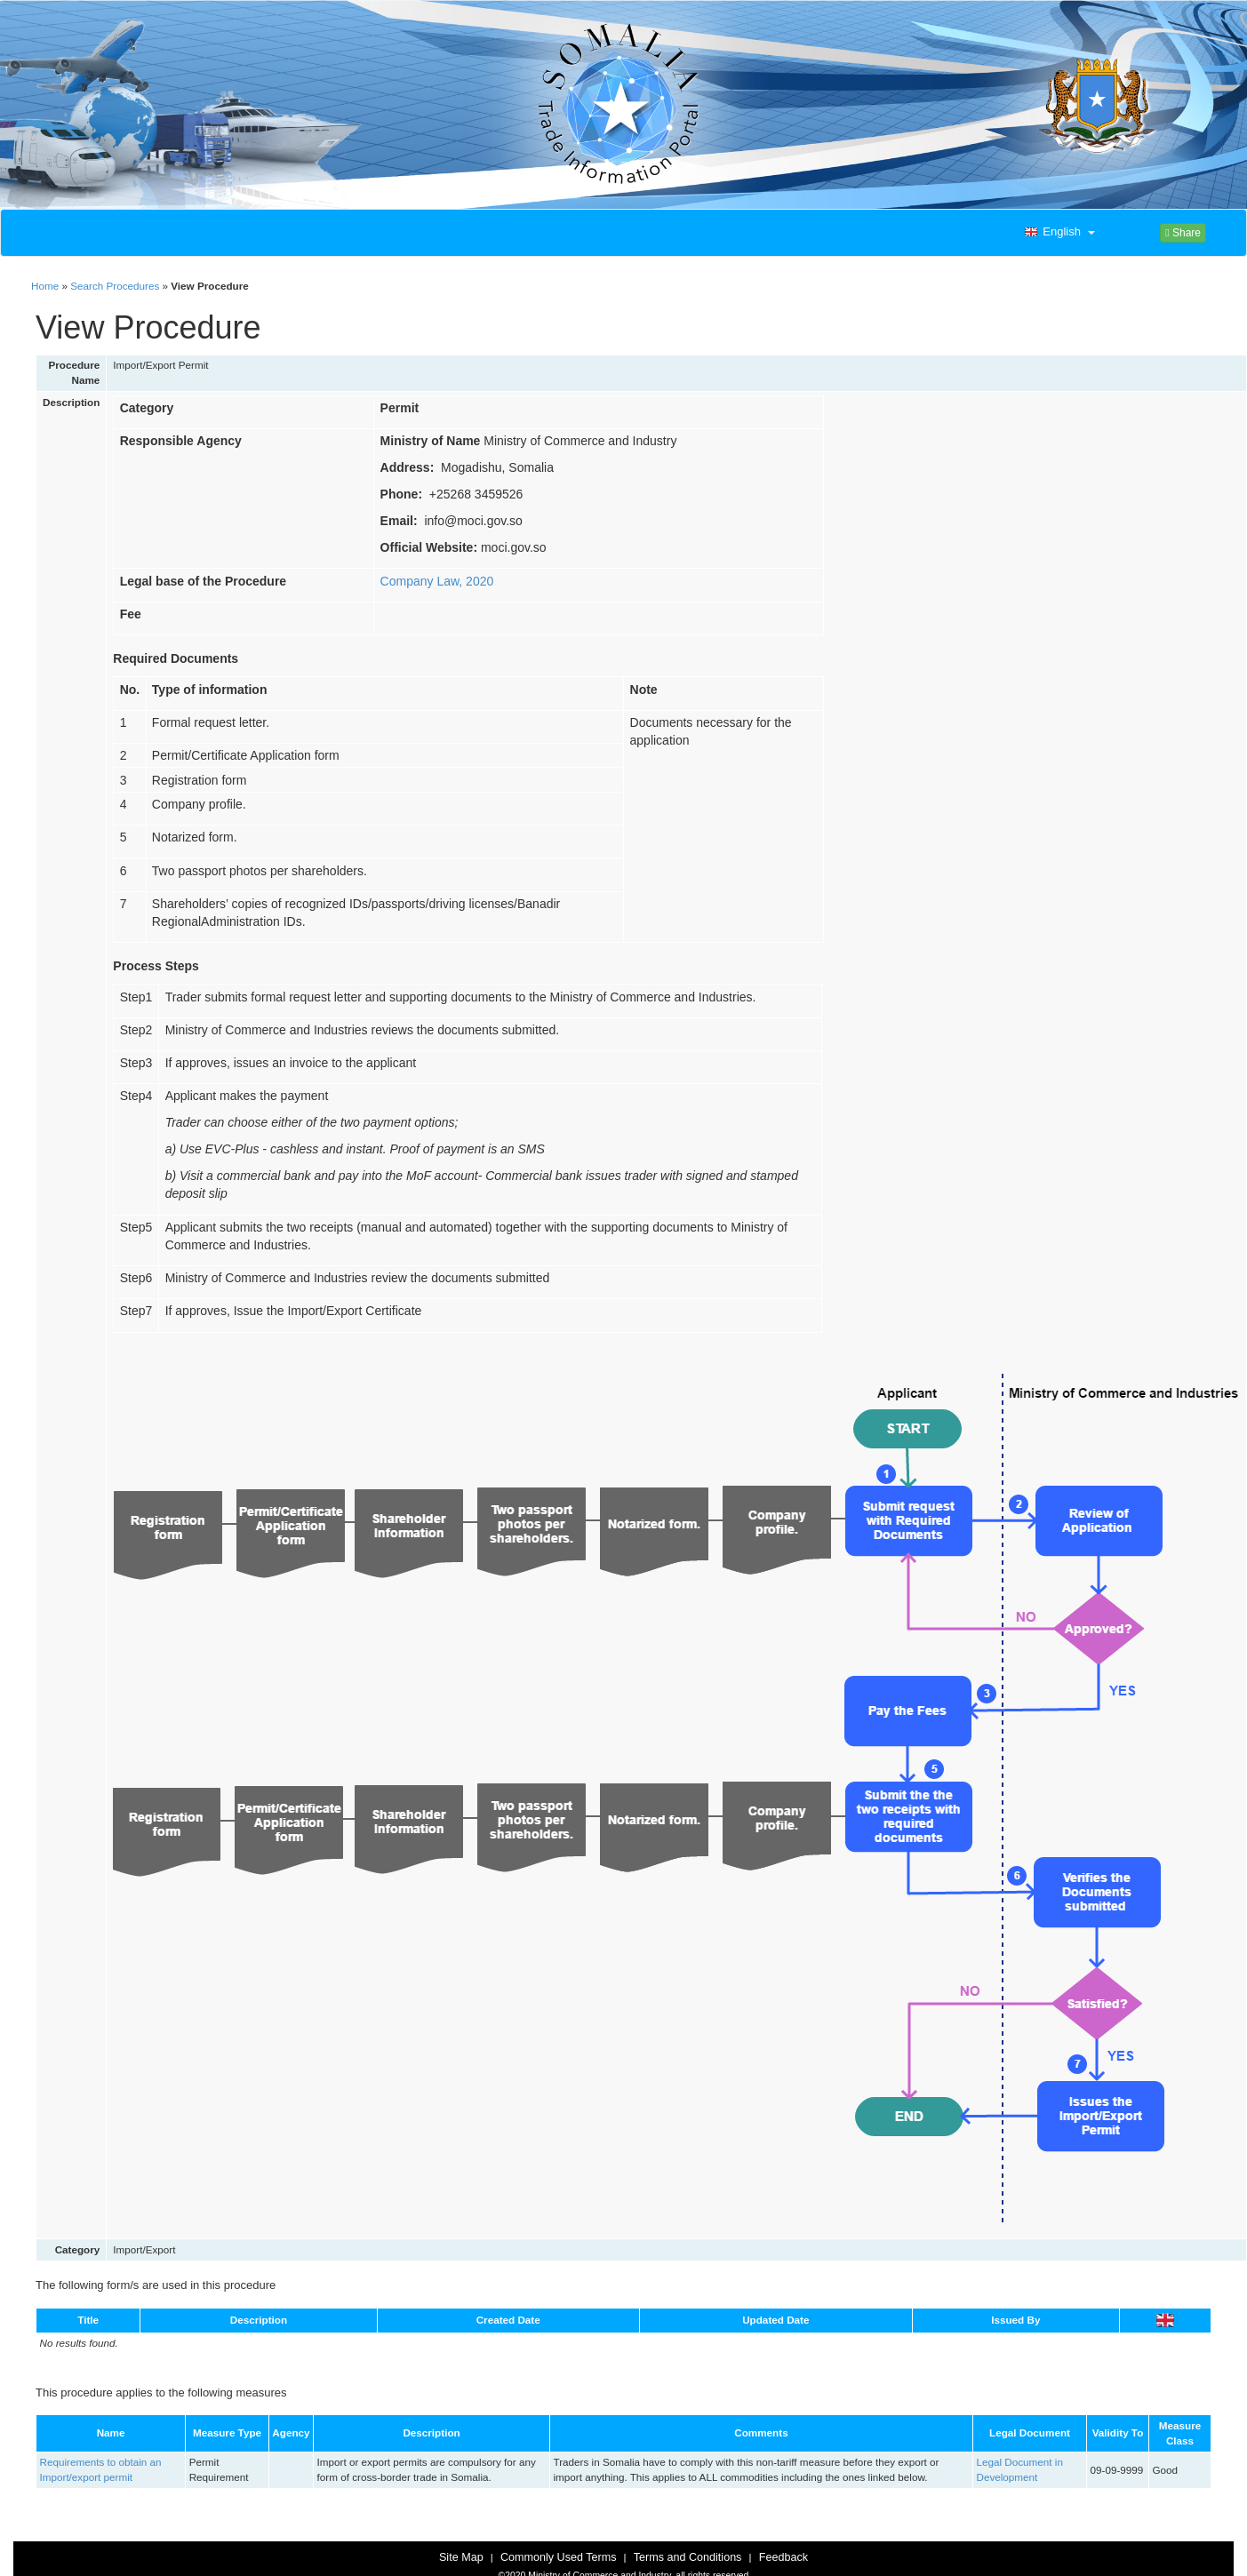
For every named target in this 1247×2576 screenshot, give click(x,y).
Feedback (783, 2557)
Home (45, 285)
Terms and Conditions (688, 2557)
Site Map (461, 2557)
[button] (1057, 233)
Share (1183, 233)
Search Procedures (114, 285)
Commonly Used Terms (558, 2557)
